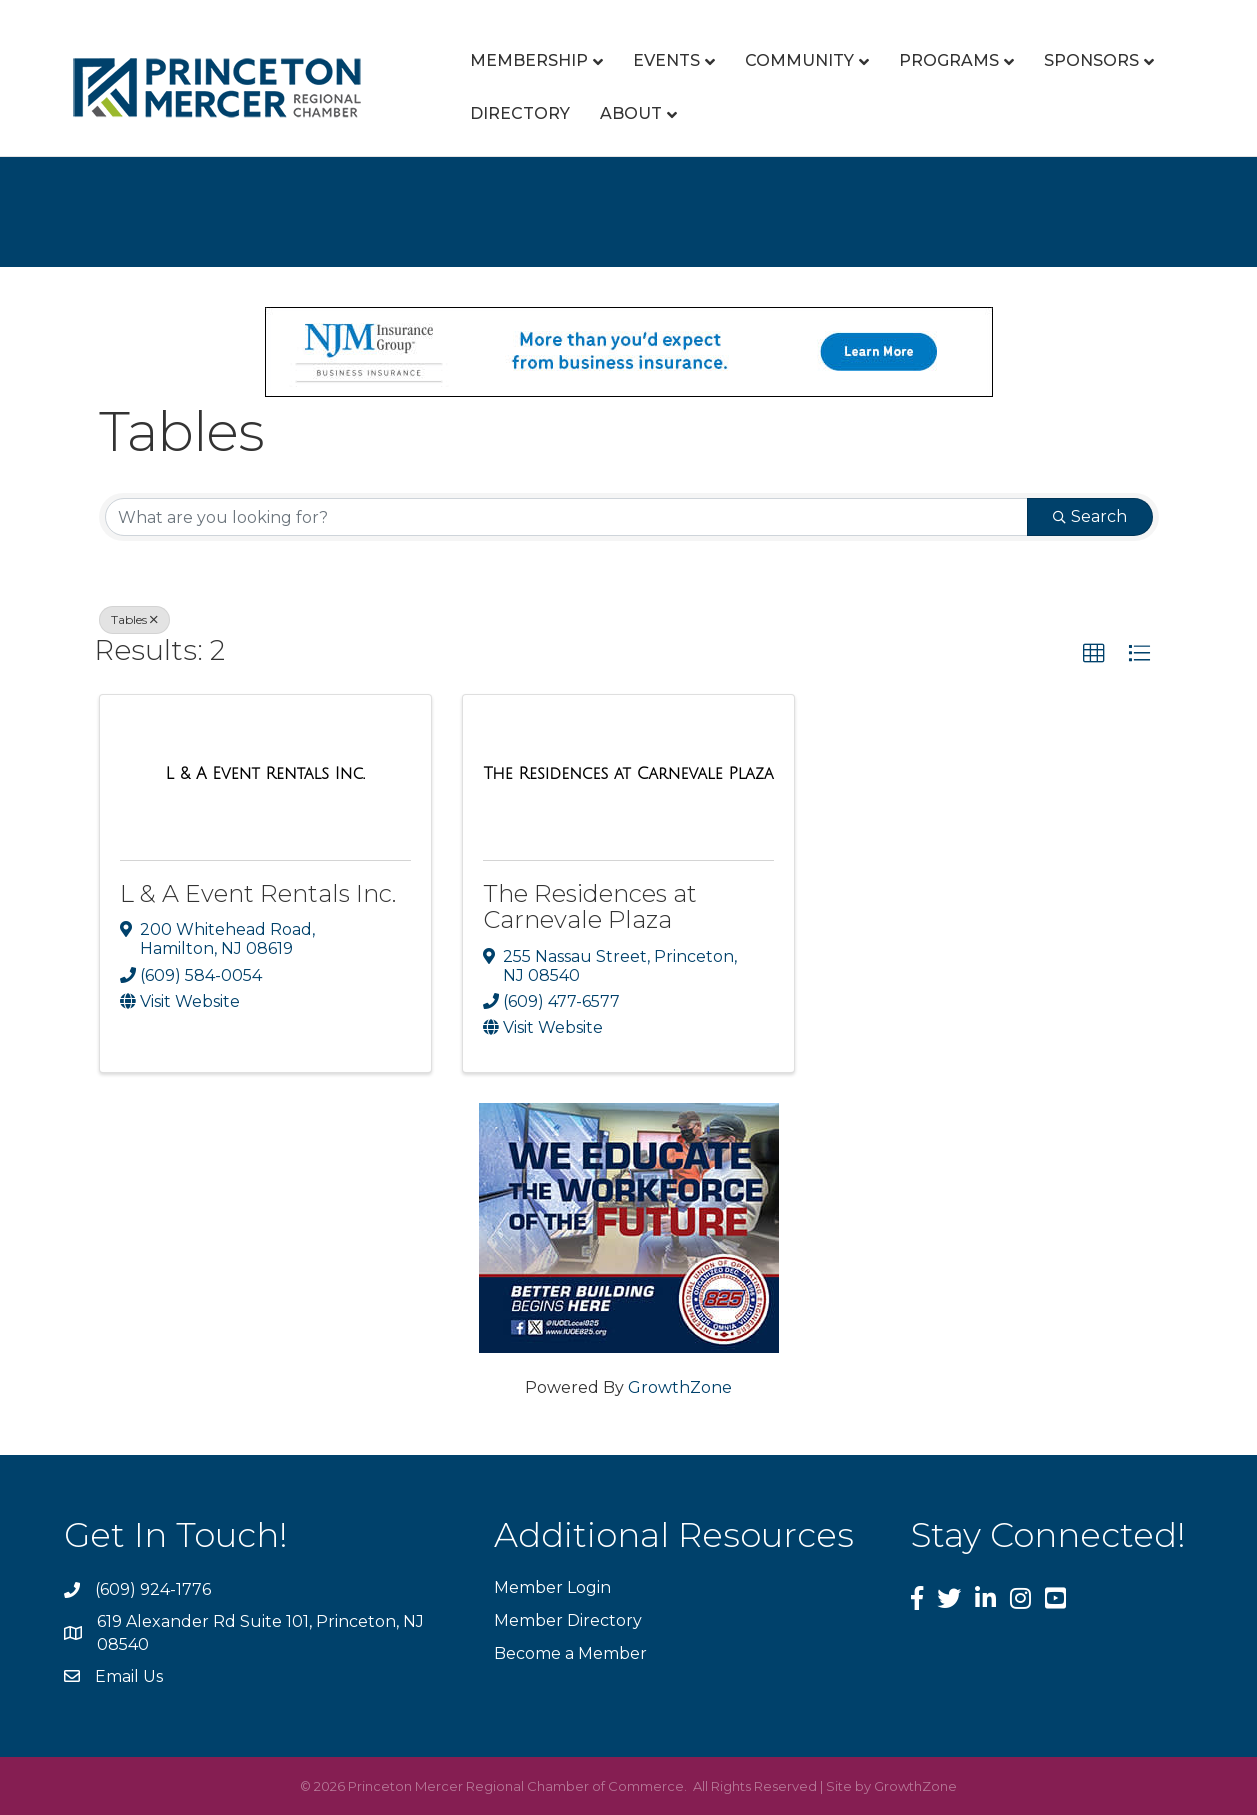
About (631, 113)
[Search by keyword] (566, 517)
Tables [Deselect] (134, 619)
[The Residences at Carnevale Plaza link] (628, 774)
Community (799, 60)
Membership (529, 60)
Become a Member (570, 1653)
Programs (949, 60)
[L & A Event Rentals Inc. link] (265, 774)
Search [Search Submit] (1090, 516)
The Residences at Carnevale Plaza (590, 906)
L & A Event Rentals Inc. (258, 893)
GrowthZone (680, 1387)
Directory (520, 113)
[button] (1094, 654)
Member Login (552, 1587)
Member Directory (568, 1620)
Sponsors (1091, 60)
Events (666, 60)
